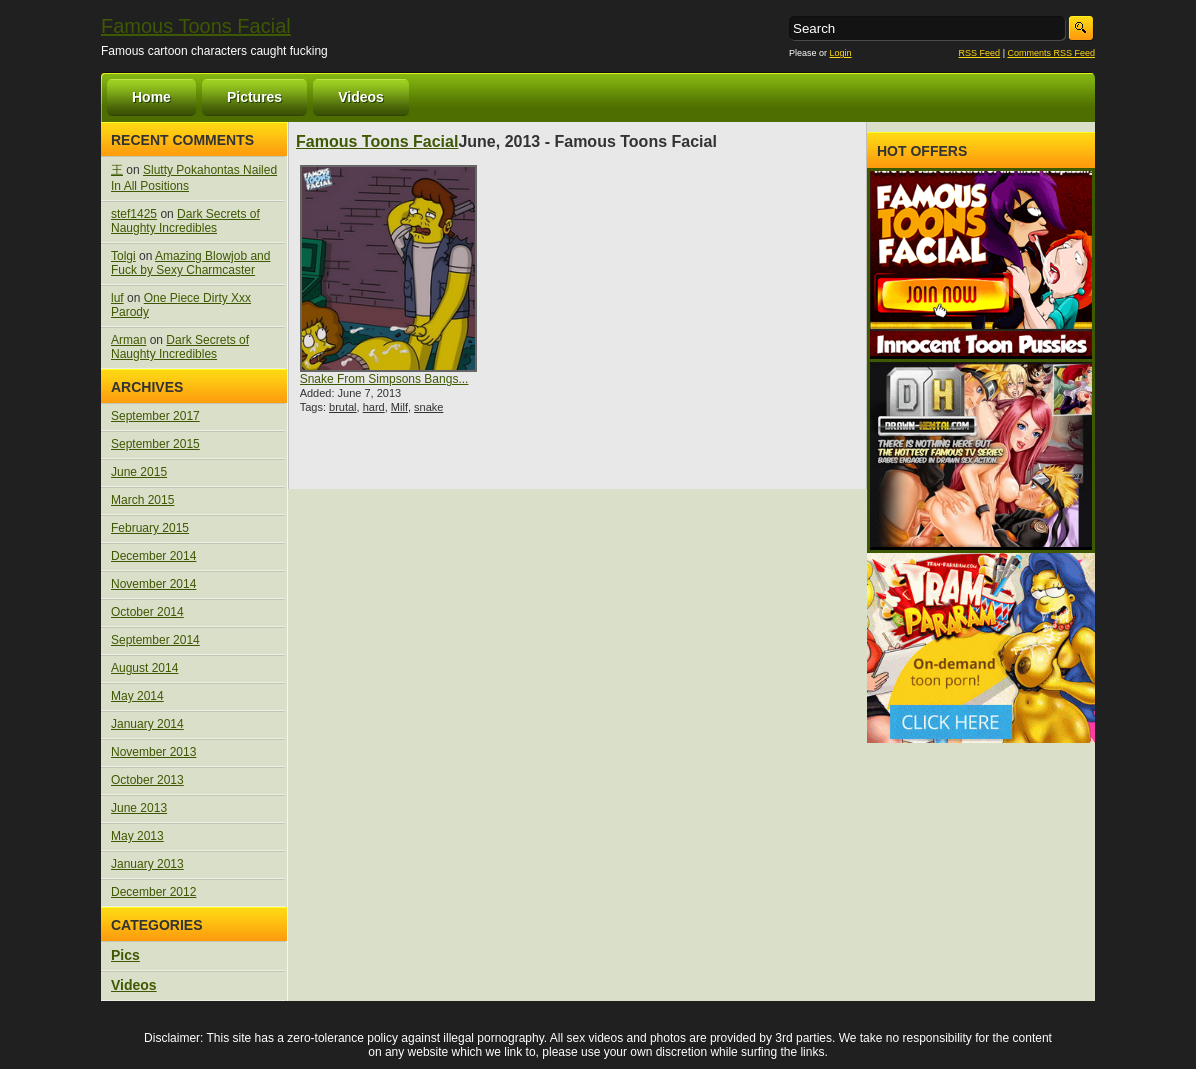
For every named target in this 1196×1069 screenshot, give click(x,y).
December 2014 (153, 556)
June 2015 (139, 472)
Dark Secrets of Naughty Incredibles (185, 221)
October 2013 (147, 780)
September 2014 (155, 640)
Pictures (254, 97)
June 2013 (139, 808)
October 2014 (147, 612)
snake (428, 407)
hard (374, 407)
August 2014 (144, 668)
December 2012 (153, 892)
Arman (128, 340)
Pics (125, 955)
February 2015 (150, 528)
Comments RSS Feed (1051, 53)
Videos (361, 97)
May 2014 (137, 696)
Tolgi (123, 256)
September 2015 (155, 444)
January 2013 (147, 864)
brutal (343, 407)
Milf (399, 407)
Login (841, 53)
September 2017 (155, 416)
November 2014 (153, 584)
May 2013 (137, 836)
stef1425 (134, 214)
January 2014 (147, 724)
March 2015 (142, 500)
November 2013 (153, 752)
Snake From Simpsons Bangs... (384, 379)
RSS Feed (980, 53)
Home (151, 97)
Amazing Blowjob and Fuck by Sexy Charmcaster (190, 263)
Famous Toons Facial (196, 26)
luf (117, 298)
